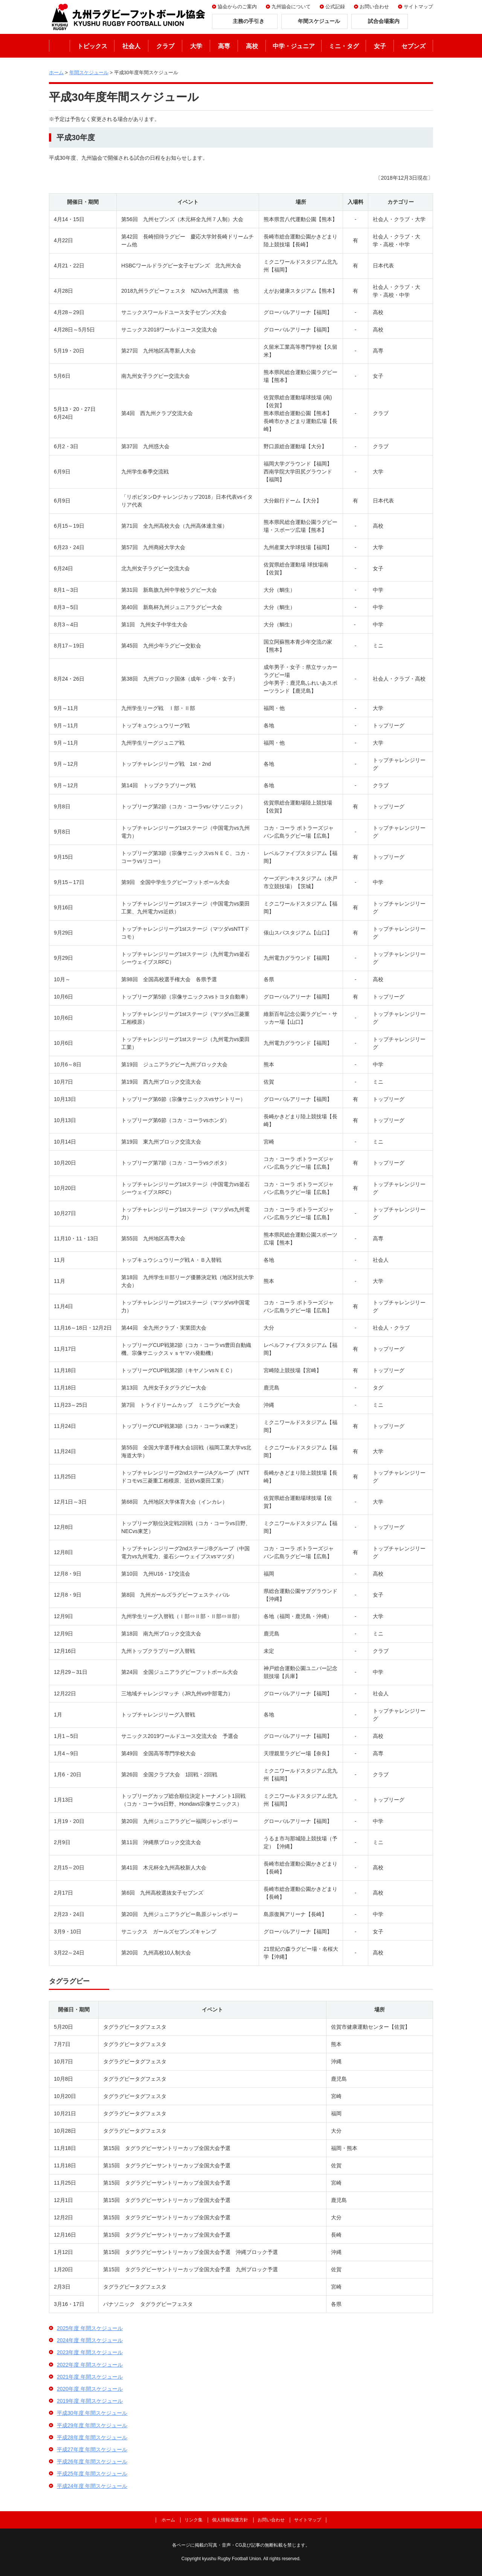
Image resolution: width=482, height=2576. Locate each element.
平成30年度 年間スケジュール (92, 2413)
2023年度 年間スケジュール (90, 2352)
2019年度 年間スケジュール (90, 2401)
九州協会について (291, 6)
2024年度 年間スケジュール (90, 2340)
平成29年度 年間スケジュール (92, 2425)
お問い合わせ (374, 6)
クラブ (165, 46)
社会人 (131, 46)
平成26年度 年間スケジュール (92, 2461)
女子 (380, 46)
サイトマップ (418, 6)
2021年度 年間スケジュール (90, 2377)
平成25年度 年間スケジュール (92, 2474)
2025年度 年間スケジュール (90, 2328)
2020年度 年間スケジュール (90, 2389)
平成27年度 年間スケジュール (92, 2449)
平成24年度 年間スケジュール (92, 2486)
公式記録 (335, 6)
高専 (224, 46)
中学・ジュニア (294, 46)
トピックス (92, 46)
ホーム (59, 46)
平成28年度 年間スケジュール (92, 2437)
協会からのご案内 (237, 6)
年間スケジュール (88, 72)
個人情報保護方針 (230, 2520)
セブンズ (413, 46)
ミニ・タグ (344, 46)
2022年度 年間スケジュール (90, 2365)
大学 (196, 46)
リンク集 (194, 2520)
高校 (252, 46)
